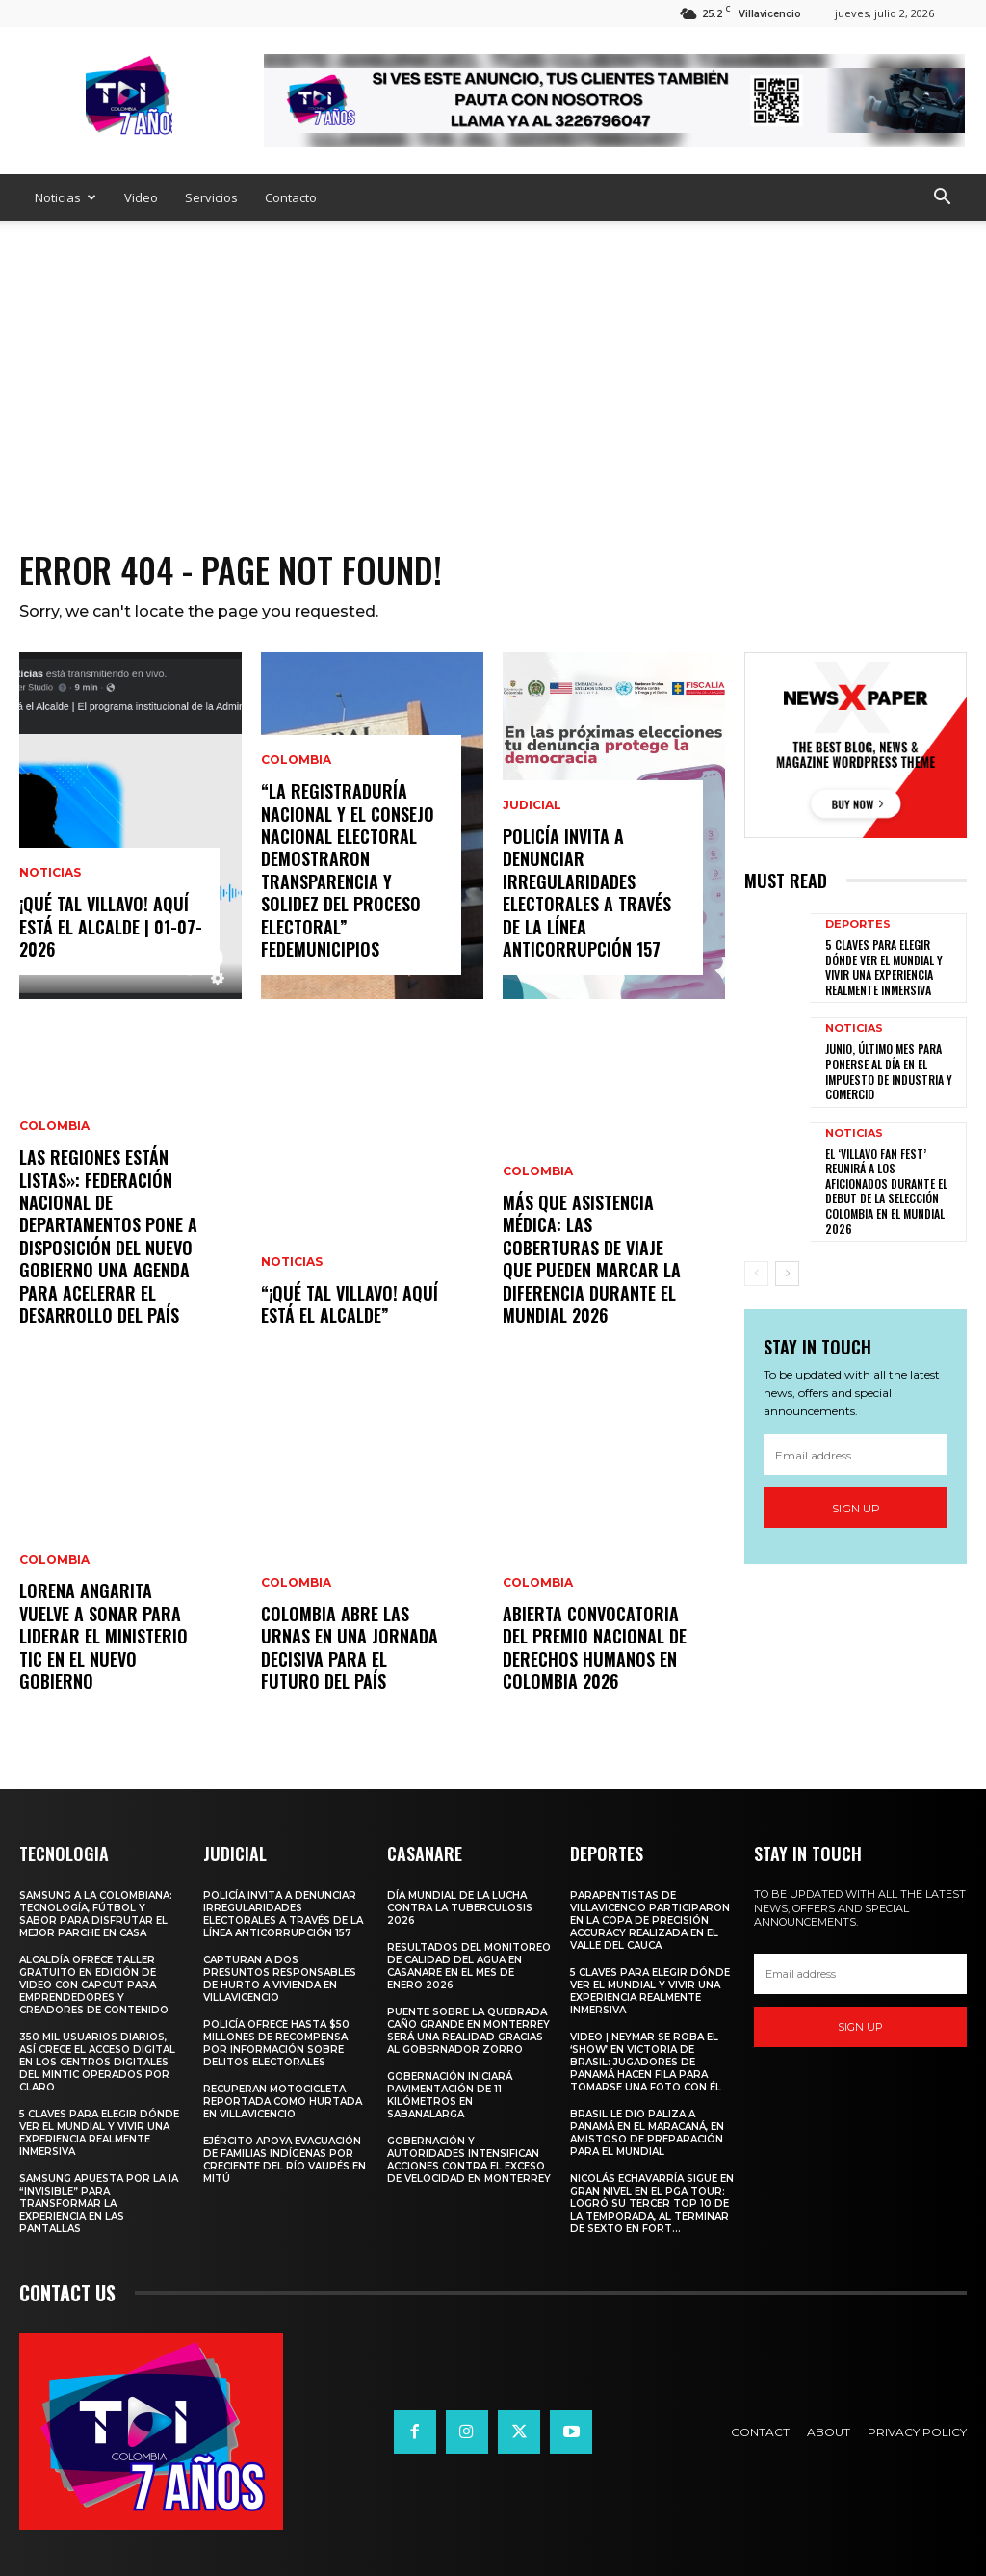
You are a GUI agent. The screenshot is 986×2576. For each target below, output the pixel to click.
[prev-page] (756, 1273)
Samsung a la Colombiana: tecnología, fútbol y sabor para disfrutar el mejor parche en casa (95, 1914)
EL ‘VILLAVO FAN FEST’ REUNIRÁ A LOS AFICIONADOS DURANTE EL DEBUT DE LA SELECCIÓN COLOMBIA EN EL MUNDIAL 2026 (886, 1191)
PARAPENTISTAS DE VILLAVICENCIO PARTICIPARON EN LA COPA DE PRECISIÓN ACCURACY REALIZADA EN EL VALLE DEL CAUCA (650, 1920)
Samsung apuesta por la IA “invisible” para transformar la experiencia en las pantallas (98, 2203)
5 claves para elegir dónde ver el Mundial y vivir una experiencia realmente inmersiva (884, 967)
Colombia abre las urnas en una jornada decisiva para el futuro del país (349, 1647)
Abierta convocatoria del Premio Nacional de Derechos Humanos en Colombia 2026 (595, 1647)
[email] (855, 1455)
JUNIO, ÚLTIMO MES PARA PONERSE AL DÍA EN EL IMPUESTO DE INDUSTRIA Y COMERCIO (888, 1071)
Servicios (211, 197)
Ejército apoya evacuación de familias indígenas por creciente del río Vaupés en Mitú (284, 2160)
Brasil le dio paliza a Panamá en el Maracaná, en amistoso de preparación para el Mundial (647, 2133)
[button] (942, 199)
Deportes (858, 924)
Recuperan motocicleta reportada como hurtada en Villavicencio (282, 2101)
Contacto (291, 197)
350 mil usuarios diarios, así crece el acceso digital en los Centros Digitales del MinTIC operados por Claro (97, 2062)
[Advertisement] (493, 365)
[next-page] (787, 1273)
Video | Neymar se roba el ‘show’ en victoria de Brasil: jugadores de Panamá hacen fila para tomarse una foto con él (645, 2062)
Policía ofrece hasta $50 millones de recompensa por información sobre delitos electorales (276, 2043)
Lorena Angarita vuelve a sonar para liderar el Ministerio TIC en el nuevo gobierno (103, 1636)
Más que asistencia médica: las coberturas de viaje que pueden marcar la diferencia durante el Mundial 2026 (592, 1258)
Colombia (54, 1126)
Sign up (856, 1508)
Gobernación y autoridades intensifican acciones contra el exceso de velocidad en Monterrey (469, 2160)
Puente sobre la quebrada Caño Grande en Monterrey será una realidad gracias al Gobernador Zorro (468, 2031)
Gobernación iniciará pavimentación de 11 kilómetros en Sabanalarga (449, 2095)
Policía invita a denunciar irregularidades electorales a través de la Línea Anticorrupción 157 (587, 892)
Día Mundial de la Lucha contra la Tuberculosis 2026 (459, 1908)
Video (141, 197)
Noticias (65, 197)
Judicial (532, 805)
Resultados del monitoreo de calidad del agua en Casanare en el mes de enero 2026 (469, 1966)
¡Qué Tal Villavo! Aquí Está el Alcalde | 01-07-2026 (110, 926)
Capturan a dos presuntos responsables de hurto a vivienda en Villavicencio (279, 1979)
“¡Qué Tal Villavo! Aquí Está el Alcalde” (349, 1303)
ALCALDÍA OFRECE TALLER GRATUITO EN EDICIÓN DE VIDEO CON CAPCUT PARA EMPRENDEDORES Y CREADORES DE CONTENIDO (94, 1985)
